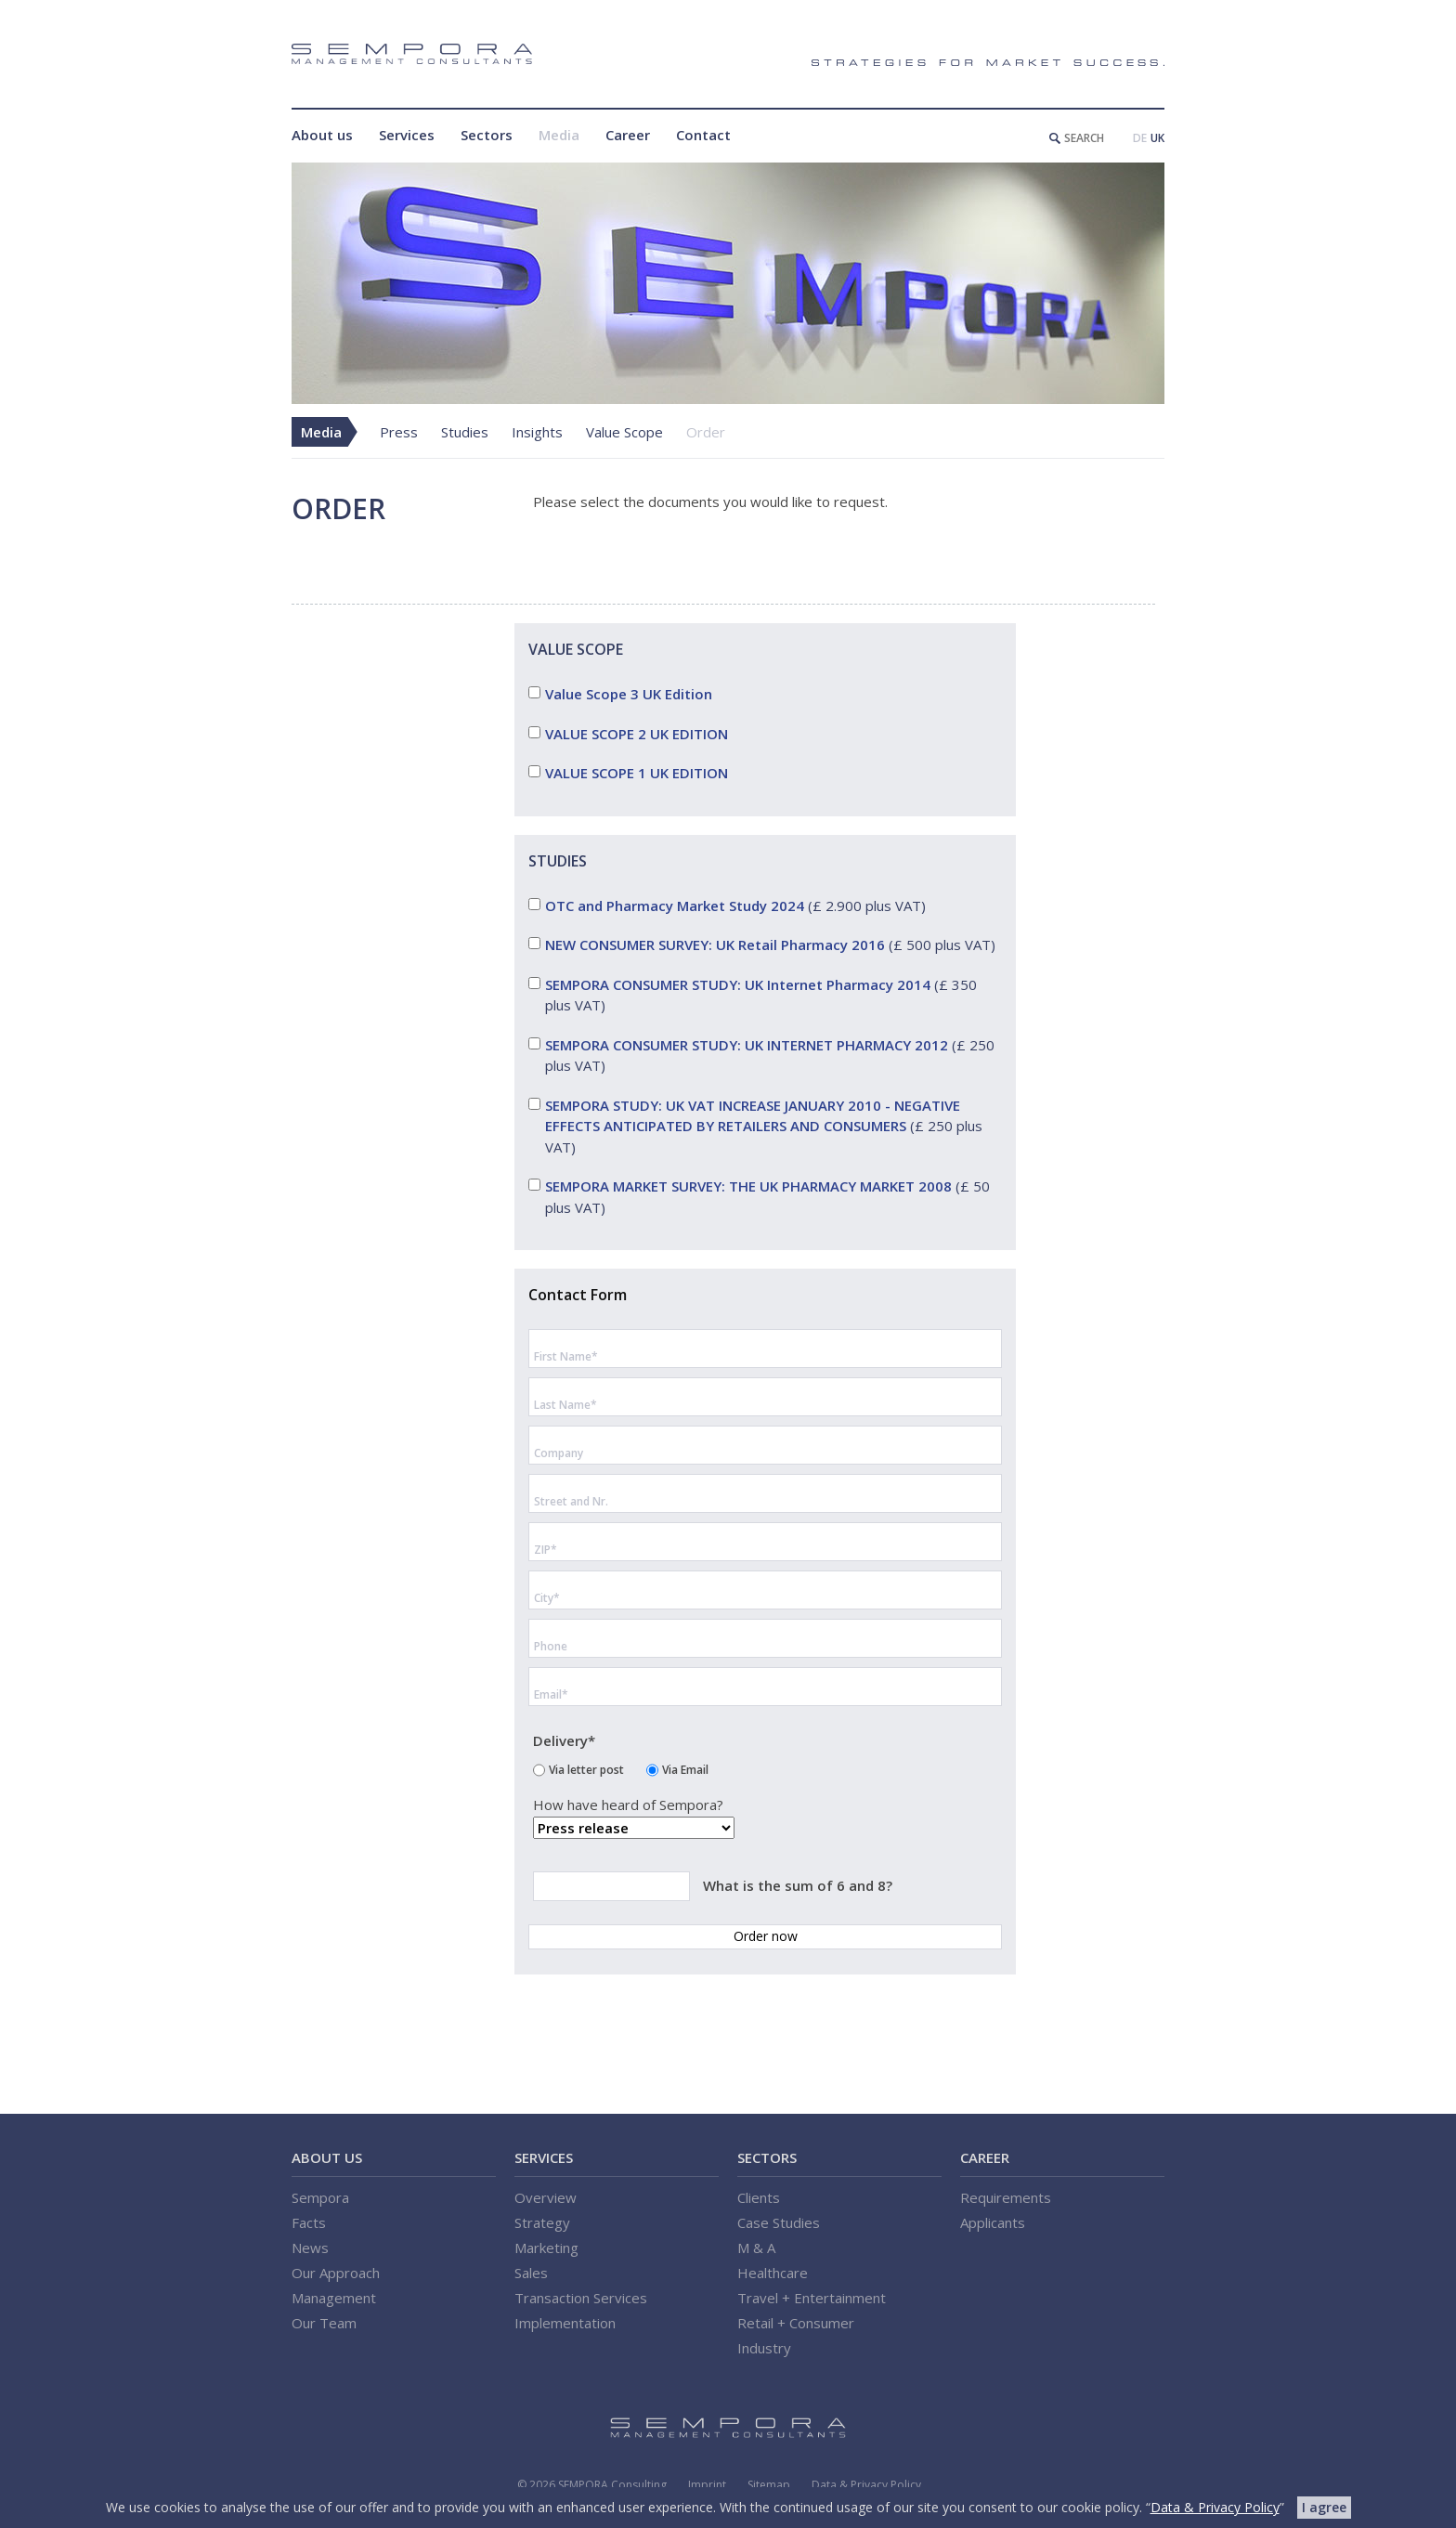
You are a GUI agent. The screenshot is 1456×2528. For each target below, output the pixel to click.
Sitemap (769, 2485)
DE (1140, 138)
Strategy (542, 2222)
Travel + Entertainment (811, 2297)
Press (399, 432)
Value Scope (624, 432)
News (310, 2247)
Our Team (324, 2322)
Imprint (707, 2485)
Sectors (487, 134)
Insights (537, 432)
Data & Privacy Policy (866, 2485)
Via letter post (586, 1769)
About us (322, 134)
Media (559, 134)
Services (407, 134)
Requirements (1005, 2197)
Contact (703, 134)
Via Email (685, 1769)
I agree (1324, 2507)
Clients (758, 2197)
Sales (531, 2272)
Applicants (992, 2222)
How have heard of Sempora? (628, 1806)
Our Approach (336, 2272)
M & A (756, 2247)
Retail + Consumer (795, 2322)
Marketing (546, 2247)
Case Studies (778, 2222)
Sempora (320, 2197)
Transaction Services (580, 2297)
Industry (764, 2348)
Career (627, 134)
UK (1157, 138)
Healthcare (772, 2272)
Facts (309, 2222)
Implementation (565, 2322)
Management (334, 2297)
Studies (464, 432)
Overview (545, 2197)
